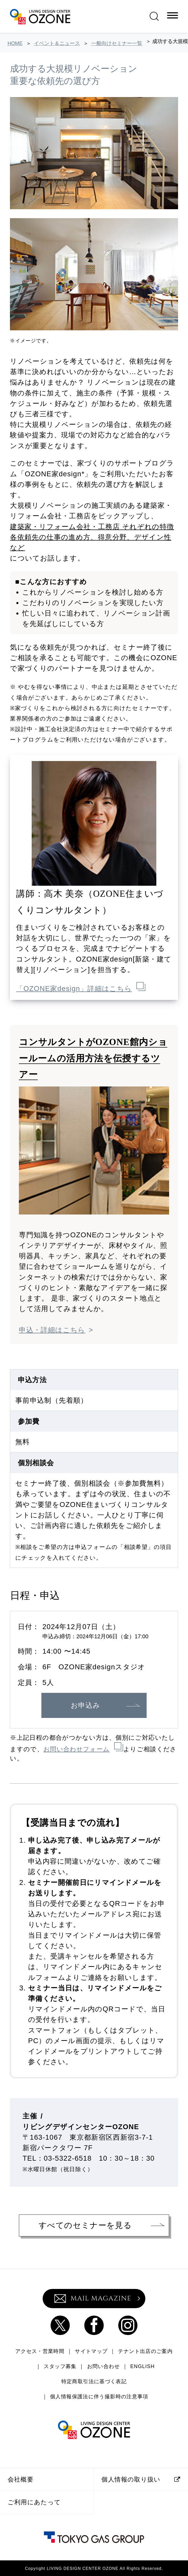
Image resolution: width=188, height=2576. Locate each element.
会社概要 (21, 2479)
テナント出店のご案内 (145, 2351)
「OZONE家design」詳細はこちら (74, 989)
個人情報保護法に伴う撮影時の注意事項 (99, 2396)
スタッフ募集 (60, 2366)
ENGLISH (142, 2366)
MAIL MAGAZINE (92, 2298)
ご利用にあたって (34, 2502)
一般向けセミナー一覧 (116, 43)
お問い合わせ (103, 2366)
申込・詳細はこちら (52, 1330)
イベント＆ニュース (57, 43)
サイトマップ (91, 2351)
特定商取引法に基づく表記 (94, 2381)
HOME (14, 43)
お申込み (85, 1705)
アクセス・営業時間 (39, 2351)
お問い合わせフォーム (76, 1749)
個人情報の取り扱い (130, 2479)
